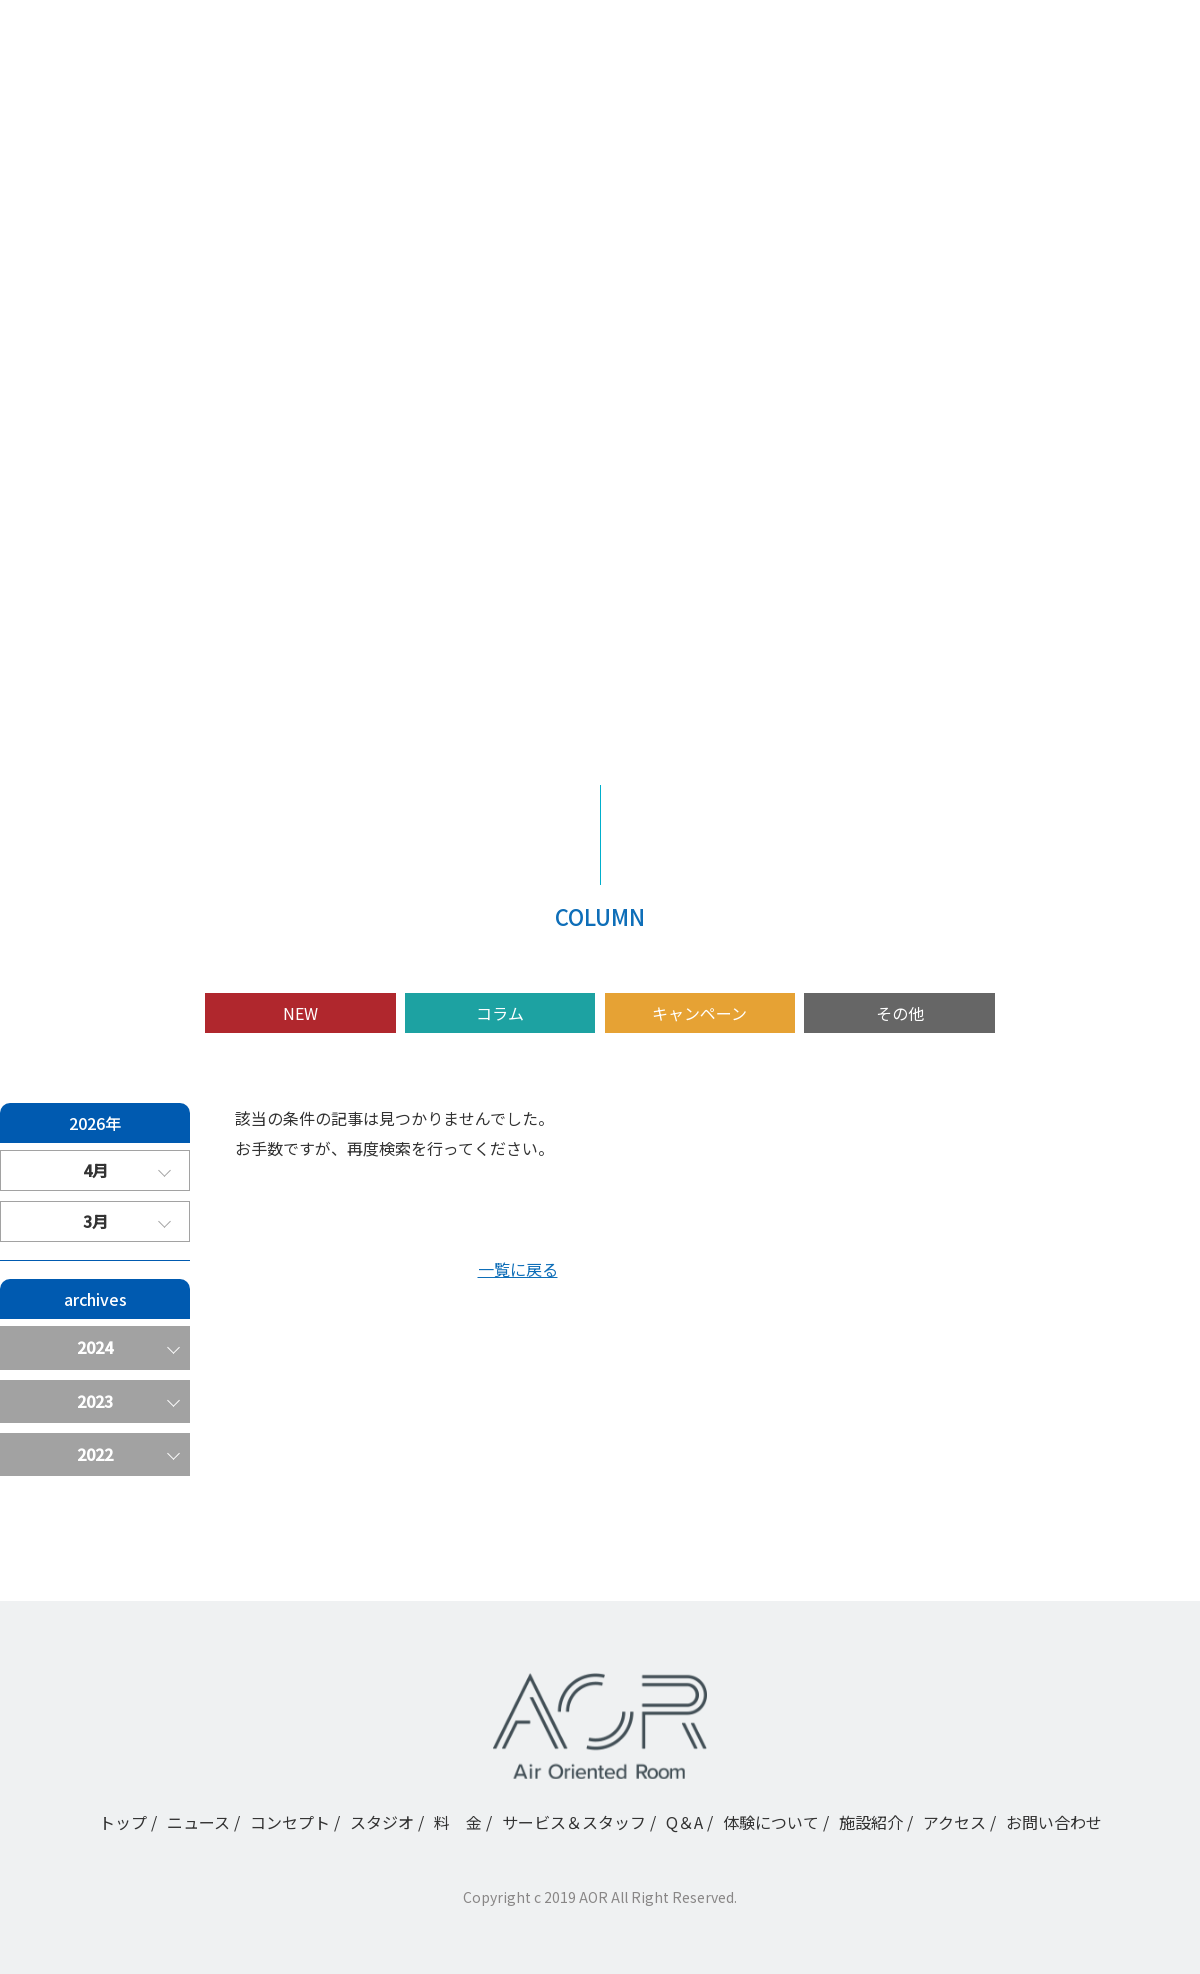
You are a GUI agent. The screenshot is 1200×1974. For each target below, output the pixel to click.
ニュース (99, 381)
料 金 (92, 489)
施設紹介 (100, 633)
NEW (300, 1013)
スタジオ (100, 453)
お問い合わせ (1054, 1822)
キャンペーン (699, 1013)
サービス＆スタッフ (140, 525)
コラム (500, 1013)
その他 (900, 1013)
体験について (116, 597)
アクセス (99, 669)
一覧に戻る (518, 1269)
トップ (92, 345)
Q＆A (86, 561)
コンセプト (108, 417)
